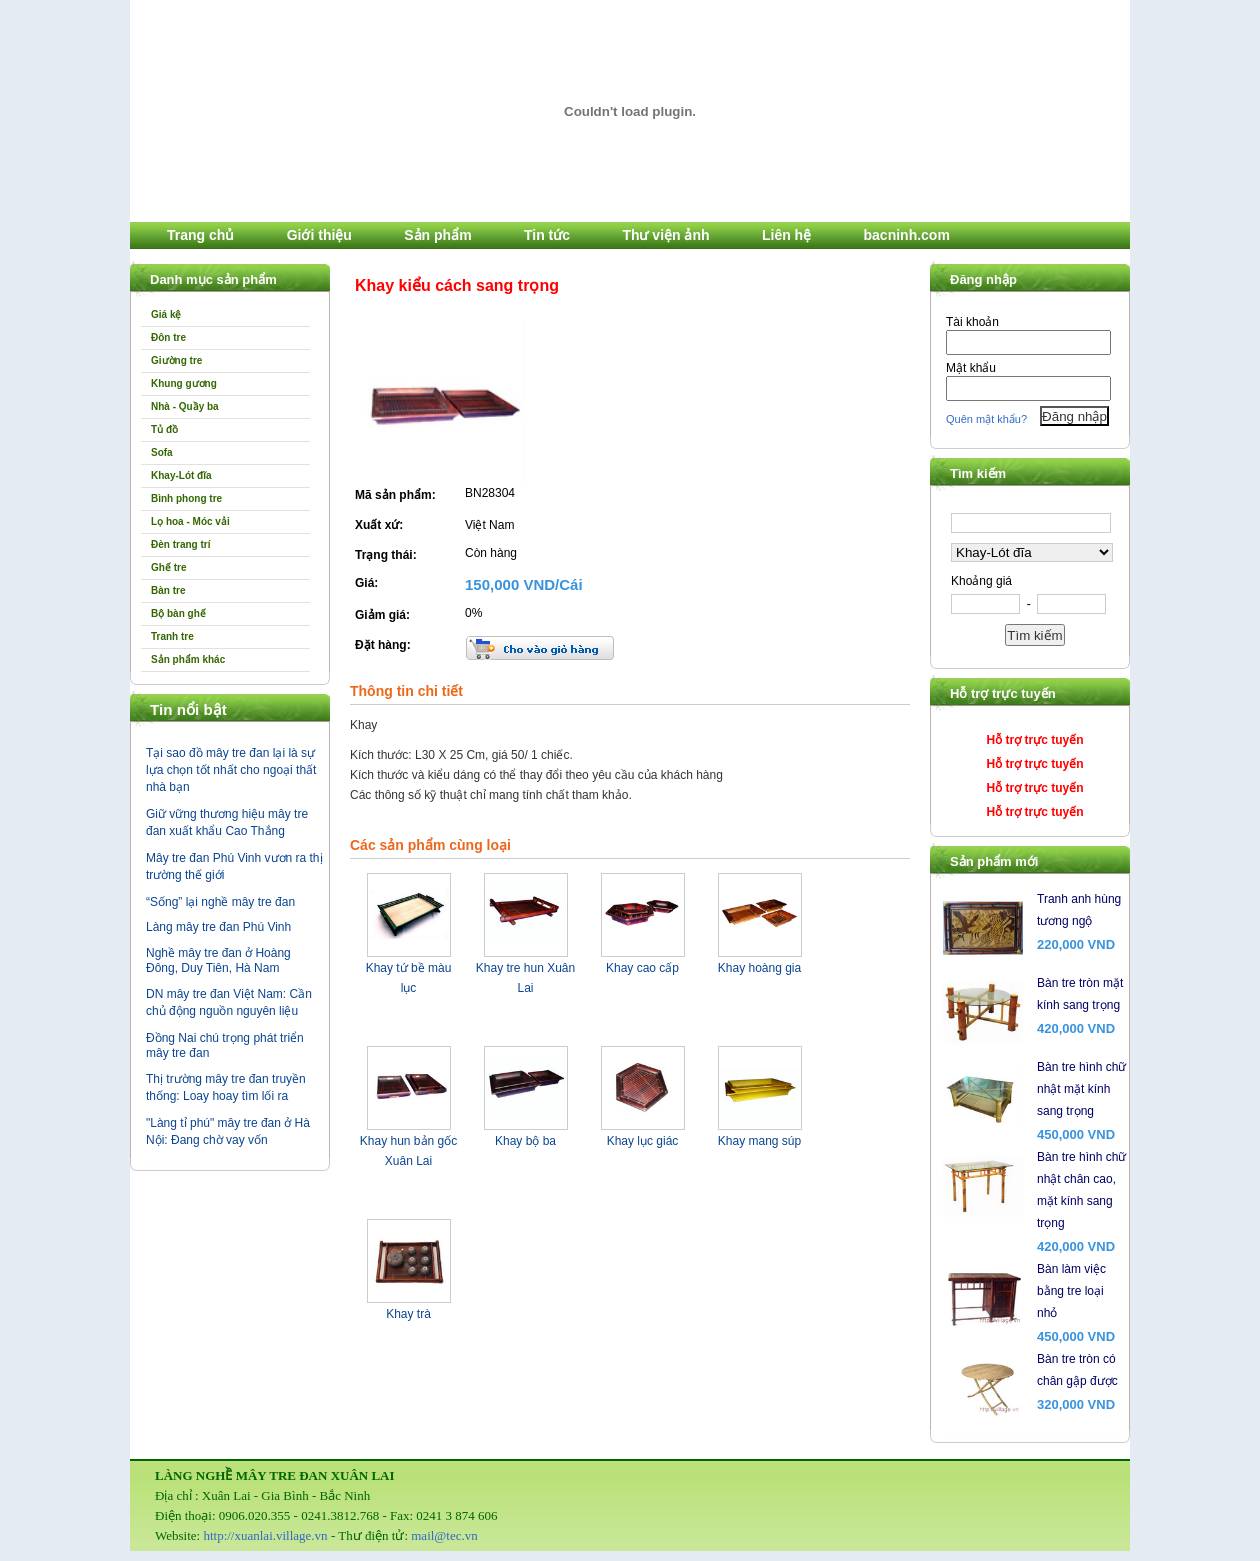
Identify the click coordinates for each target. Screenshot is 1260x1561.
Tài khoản (972, 322)
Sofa (162, 452)
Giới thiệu (319, 235)
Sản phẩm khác (188, 659)
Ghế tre (168, 567)
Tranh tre (172, 636)
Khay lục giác (643, 1141)
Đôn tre (168, 337)
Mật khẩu (971, 368)
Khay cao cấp (642, 968)
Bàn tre (168, 590)
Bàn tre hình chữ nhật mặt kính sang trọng (1081, 1089)
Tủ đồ (164, 429)
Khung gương (184, 383)
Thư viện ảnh (665, 235)
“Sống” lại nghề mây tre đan (220, 902)
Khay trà (408, 1314)
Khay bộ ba (525, 1141)
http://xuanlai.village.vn (265, 1535)
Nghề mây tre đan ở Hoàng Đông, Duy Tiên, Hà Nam (218, 960)
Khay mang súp (759, 1141)
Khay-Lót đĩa (181, 475)
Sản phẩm (437, 235)
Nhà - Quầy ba (185, 406)
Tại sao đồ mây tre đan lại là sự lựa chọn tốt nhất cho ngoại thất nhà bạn (231, 770)
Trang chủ (200, 235)
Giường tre (176, 360)
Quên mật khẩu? (986, 419)
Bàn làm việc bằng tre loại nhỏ (1071, 1291)
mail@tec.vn (444, 1535)
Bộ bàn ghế (178, 613)
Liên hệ (786, 235)
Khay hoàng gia (759, 968)
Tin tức (547, 235)
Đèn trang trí (180, 544)
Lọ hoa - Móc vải (190, 521)
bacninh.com (907, 235)
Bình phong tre (186, 498)
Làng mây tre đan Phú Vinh (218, 927)
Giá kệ (166, 314)
